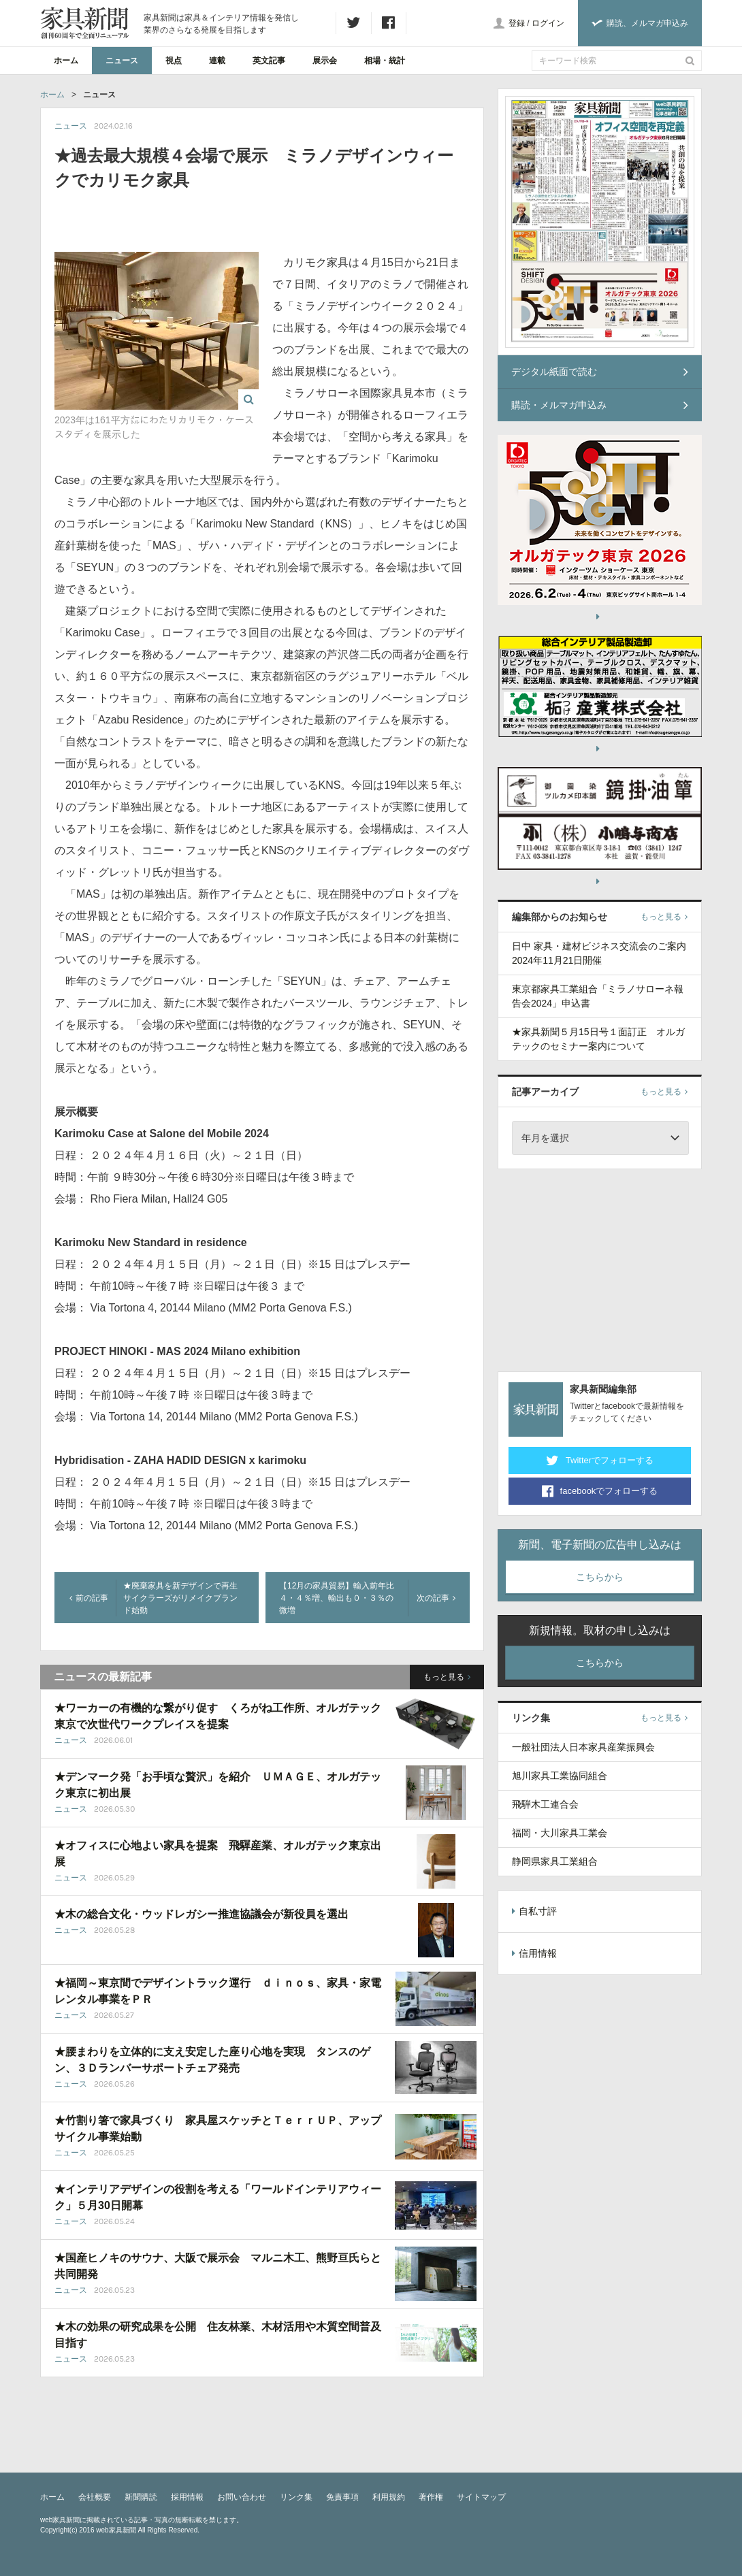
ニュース (122, 60)
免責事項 (342, 2497)
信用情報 (534, 1953)
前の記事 (88, 1598)
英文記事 (269, 60)
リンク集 (296, 2497)
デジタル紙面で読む (599, 371)
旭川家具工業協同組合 (559, 1775)
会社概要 (94, 2497)
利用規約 (388, 2497)
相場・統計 (384, 60)
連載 (217, 60)
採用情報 (187, 2497)
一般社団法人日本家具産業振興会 (583, 1747)
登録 (517, 23)
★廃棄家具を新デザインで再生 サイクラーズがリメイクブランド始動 (184, 1598)
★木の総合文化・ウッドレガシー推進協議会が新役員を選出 (201, 1914)
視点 (173, 60)
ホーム (66, 60)
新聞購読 (141, 2497)
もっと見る (446, 1677)
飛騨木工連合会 (545, 1804)
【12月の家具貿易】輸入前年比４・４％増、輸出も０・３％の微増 (336, 1598)
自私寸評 (534, 1911)
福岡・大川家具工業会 (559, 1832)
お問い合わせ (241, 2497)
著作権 (431, 2497)
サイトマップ (481, 2497)
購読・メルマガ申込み (599, 405)
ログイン (548, 23)
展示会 (324, 60)
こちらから (600, 1576)
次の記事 (436, 1598)
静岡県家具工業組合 (555, 1861)
